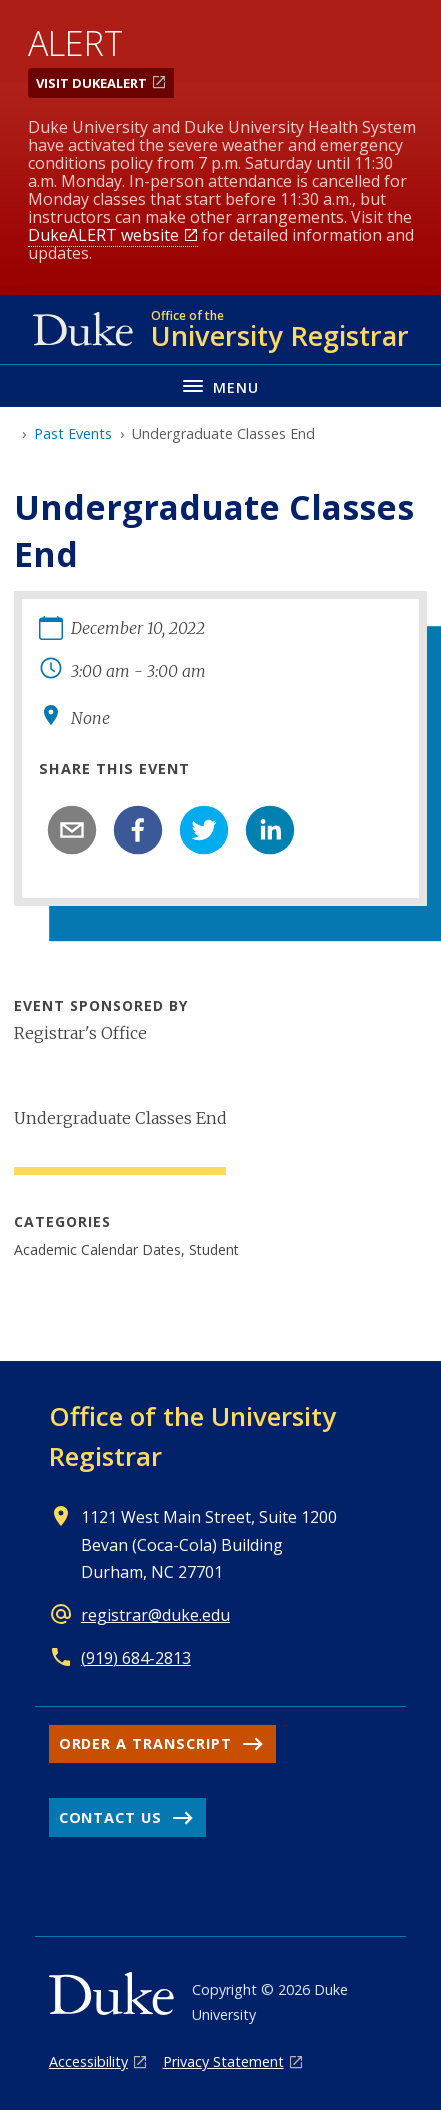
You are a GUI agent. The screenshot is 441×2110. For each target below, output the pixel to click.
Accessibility (88, 2061)
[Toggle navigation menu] (220, 385)
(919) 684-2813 (136, 1658)
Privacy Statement (223, 2061)
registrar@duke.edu (155, 1615)
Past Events (73, 433)
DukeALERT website (103, 235)
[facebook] (138, 830)
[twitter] (204, 830)
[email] (72, 830)
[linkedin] (270, 830)
